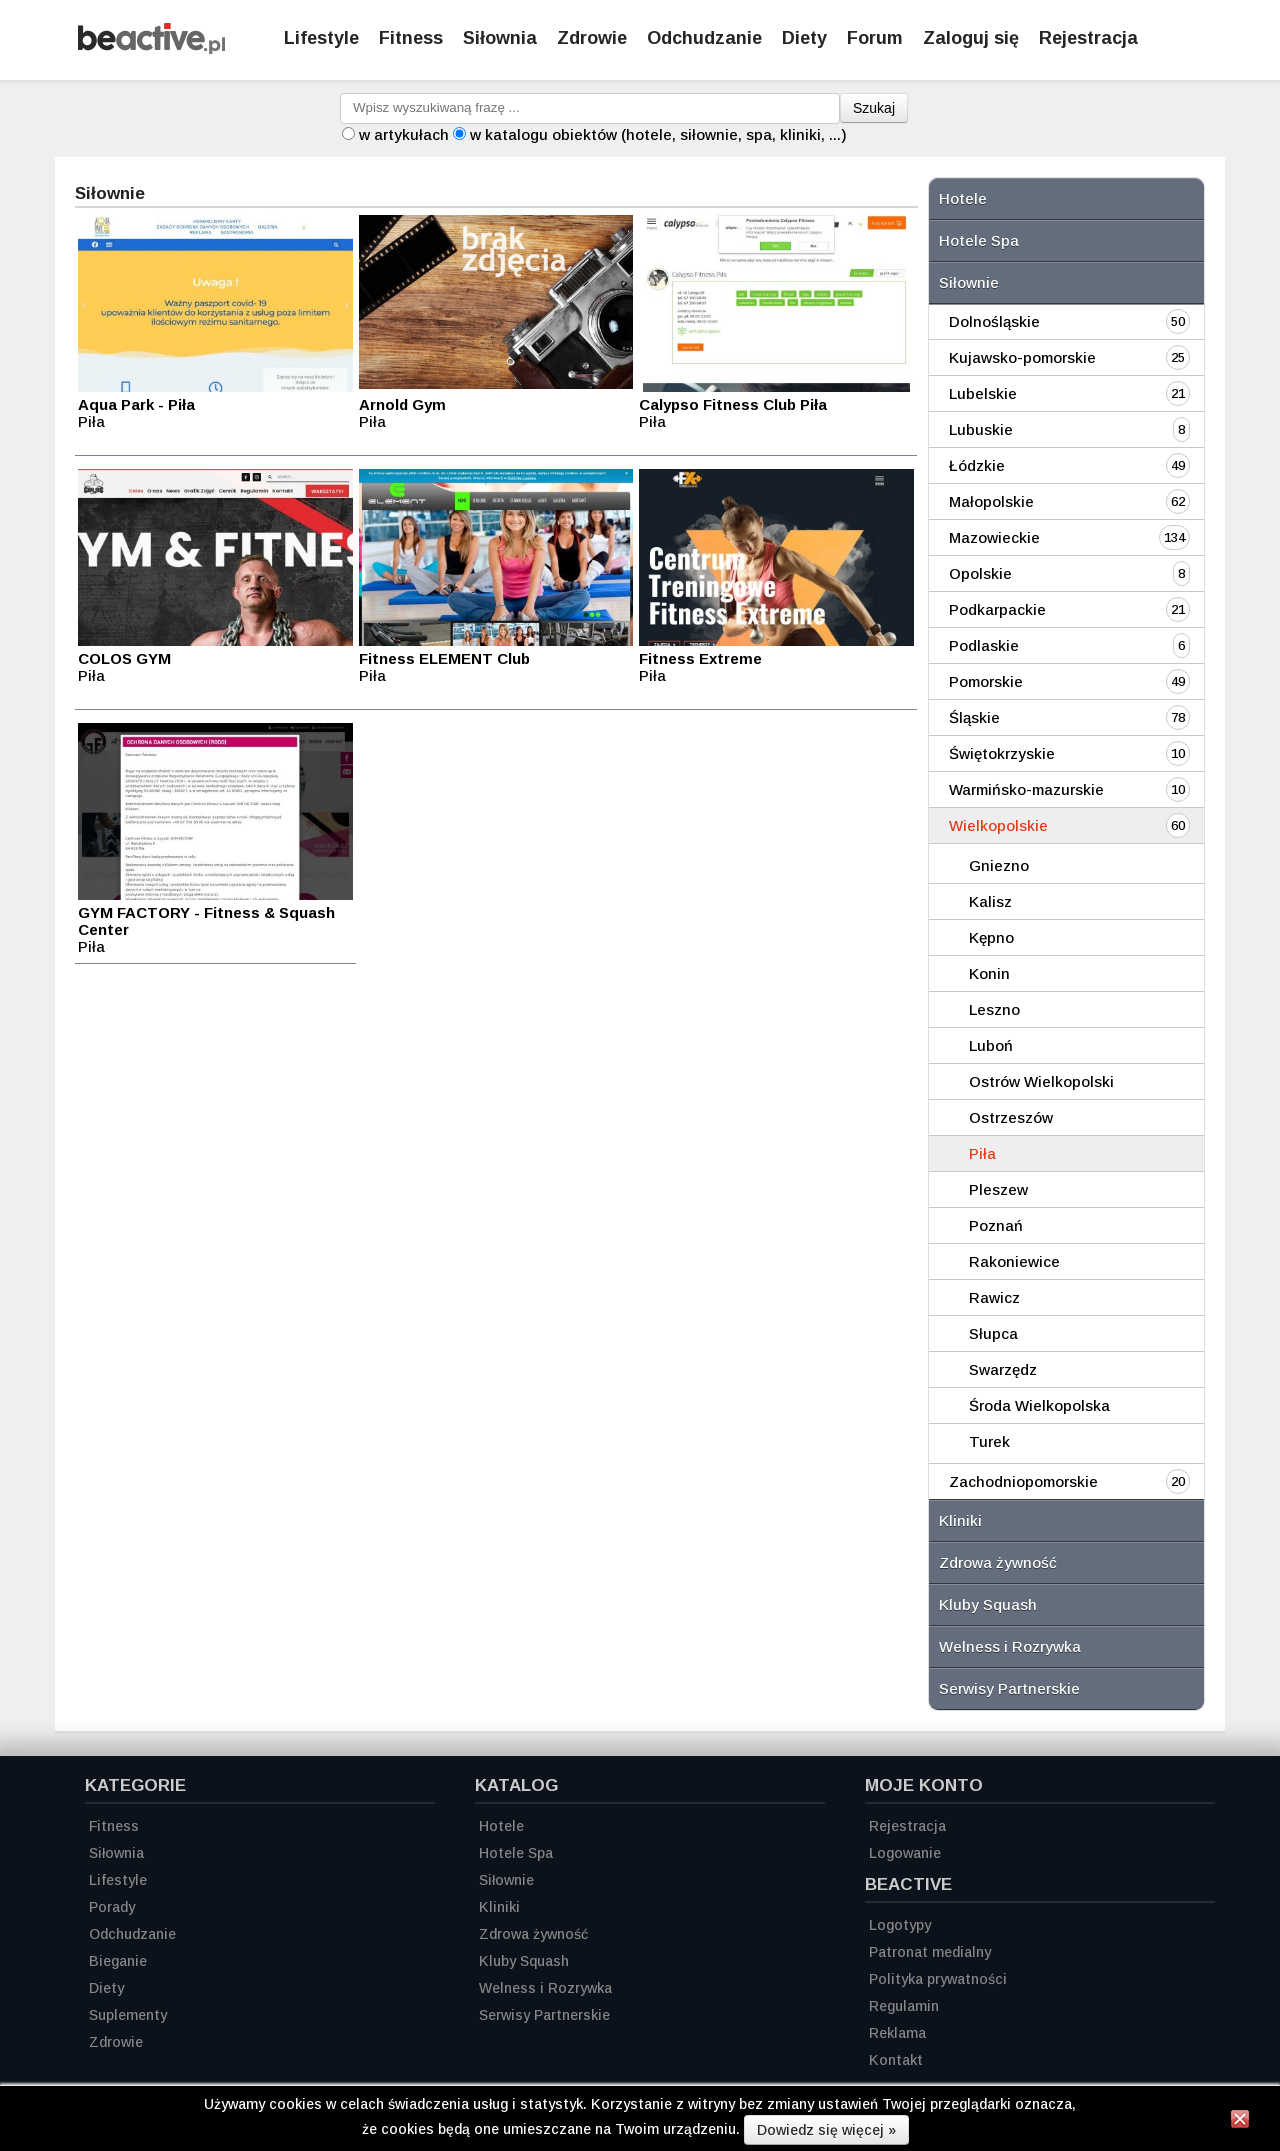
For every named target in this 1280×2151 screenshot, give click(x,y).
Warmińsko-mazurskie (1026, 789)
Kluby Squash (988, 1604)
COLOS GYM (124, 658)
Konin (989, 973)
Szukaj (874, 108)
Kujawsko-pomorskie (1022, 357)
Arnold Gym (402, 404)
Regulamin (904, 2006)
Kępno (991, 937)
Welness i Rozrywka (1010, 1646)
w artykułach (404, 134)
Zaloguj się (971, 38)
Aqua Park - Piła (136, 404)
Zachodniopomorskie (1023, 1481)
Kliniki (960, 1520)
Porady (112, 1907)
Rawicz (994, 1297)
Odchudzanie (704, 38)
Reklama (897, 2033)
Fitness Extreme (700, 658)
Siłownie (969, 282)
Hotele (963, 198)
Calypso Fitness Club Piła (733, 404)
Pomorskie (986, 681)
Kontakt (896, 2060)
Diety (804, 38)
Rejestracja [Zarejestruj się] (1088, 38)
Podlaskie (984, 645)
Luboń (991, 1045)
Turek (989, 1441)
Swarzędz (1003, 1369)
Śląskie (974, 717)
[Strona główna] (151, 48)
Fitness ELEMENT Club (444, 658)
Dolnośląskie (994, 321)
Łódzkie (977, 465)
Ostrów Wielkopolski (1041, 1081)
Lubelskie (983, 393)
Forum (875, 38)
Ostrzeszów (1011, 1117)
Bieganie (118, 1961)
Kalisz (990, 901)
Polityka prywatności (938, 1979)
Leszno (994, 1009)
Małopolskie (991, 501)
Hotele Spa (979, 240)
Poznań (996, 1225)
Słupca (993, 1333)
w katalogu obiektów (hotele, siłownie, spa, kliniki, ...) (658, 134)
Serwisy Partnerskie (1009, 1688)
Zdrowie (592, 38)
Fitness (411, 38)
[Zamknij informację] (1240, 2122)
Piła (982, 1153)
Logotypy (900, 1925)
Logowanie (905, 1853)
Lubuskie (981, 429)
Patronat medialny (930, 1952)
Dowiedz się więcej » (826, 2130)
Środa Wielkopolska (1039, 1405)
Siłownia (500, 38)
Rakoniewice (1014, 1261)
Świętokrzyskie (1002, 753)
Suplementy (128, 2015)
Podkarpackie (997, 609)
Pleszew (998, 1189)
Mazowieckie (994, 537)
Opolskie (980, 573)
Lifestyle (321, 38)
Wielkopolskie (998, 825)
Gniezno (999, 865)
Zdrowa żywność (998, 1562)
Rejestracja (907, 1826)
